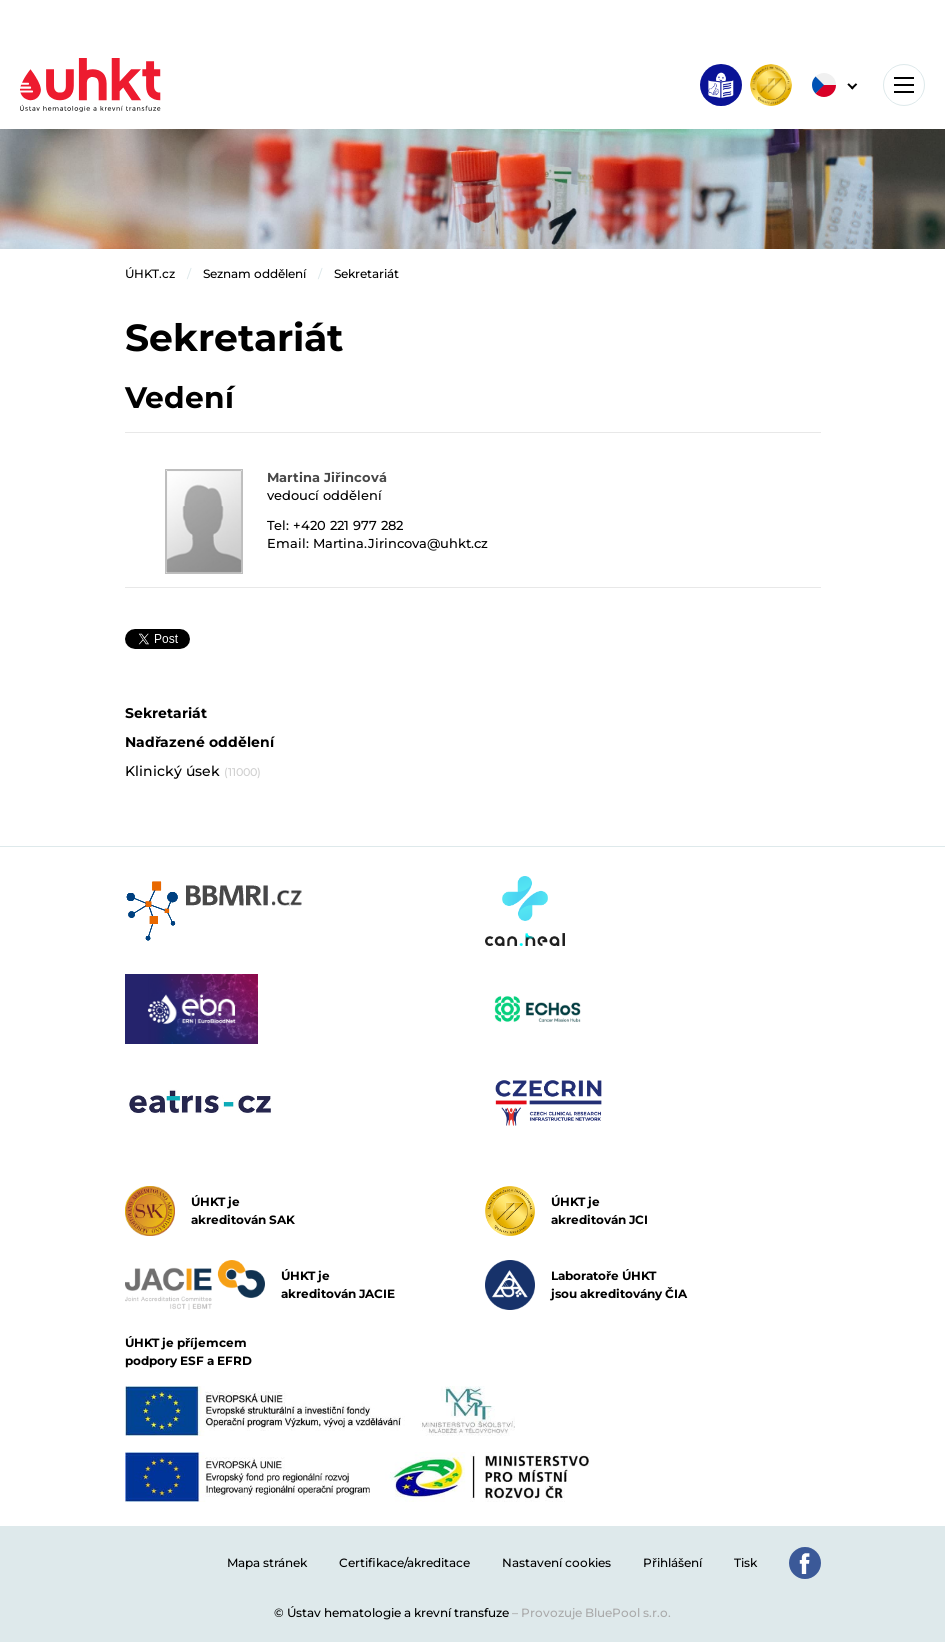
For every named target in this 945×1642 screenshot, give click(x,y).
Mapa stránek (267, 1562)
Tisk (745, 1562)
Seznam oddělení (254, 273)
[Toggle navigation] (904, 85)
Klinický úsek (193, 771)
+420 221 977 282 (348, 525)
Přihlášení (672, 1562)
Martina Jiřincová (327, 477)
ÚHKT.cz (150, 273)
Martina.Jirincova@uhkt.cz (400, 543)
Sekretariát (366, 273)
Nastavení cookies (556, 1562)
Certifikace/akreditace (404, 1562)
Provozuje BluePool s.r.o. (596, 1612)
